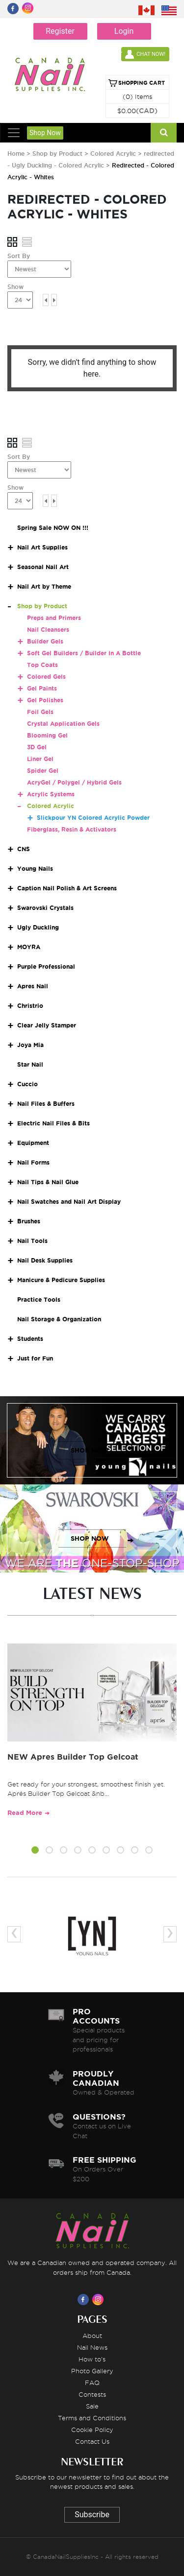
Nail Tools (32, 1241)
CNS (23, 849)
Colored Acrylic (114, 153)
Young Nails (35, 868)
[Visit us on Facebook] (85, 2299)
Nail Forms (33, 1162)
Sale (92, 2406)
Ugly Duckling (38, 927)
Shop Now (45, 133)
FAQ (92, 2382)
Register (60, 31)
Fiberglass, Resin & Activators (71, 829)
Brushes (28, 1221)
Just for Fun (35, 1358)
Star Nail (30, 1064)
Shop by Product (57, 153)
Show (15, 287)
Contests (92, 2394)
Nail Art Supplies (42, 547)
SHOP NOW (90, 1450)
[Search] (164, 133)
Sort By (18, 256)
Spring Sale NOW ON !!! (52, 528)
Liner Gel (40, 759)
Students (30, 1339)
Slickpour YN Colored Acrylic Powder (93, 817)
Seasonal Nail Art (43, 567)
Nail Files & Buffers (46, 1103)
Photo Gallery (92, 2370)
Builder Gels (45, 641)
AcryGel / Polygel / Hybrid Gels (74, 782)
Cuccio (27, 1084)
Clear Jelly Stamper (46, 1025)
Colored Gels (46, 676)
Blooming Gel (47, 735)
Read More (24, 1812)
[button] (35, 1852)
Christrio (30, 1005)
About (92, 2335)
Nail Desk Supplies (45, 1260)
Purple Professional (46, 966)
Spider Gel (42, 770)
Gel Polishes (45, 700)
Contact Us (92, 2441)
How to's (92, 2359)
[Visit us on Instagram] (99, 2299)
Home (16, 153)
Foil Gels (40, 712)
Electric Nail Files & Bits (53, 1123)
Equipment (33, 1143)
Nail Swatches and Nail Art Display (69, 1201)
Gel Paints (42, 688)
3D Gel (37, 747)
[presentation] (14, 1934)
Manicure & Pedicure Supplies (61, 1280)
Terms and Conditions (92, 2417)
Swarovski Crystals (45, 908)
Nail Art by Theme (44, 586)
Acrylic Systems (51, 794)
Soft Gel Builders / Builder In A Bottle (84, 653)
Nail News (92, 2347)
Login (123, 31)
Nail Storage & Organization (59, 1319)
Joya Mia (30, 1045)
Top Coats (42, 665)
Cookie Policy (92, 2429)
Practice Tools (38, 1299)
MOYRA (28, 947)
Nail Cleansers (48, 629)
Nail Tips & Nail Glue (48, 1182)
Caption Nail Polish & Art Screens (67, 888)
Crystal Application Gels (63, 723)
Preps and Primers (54, 618)
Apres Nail (32, 986)
